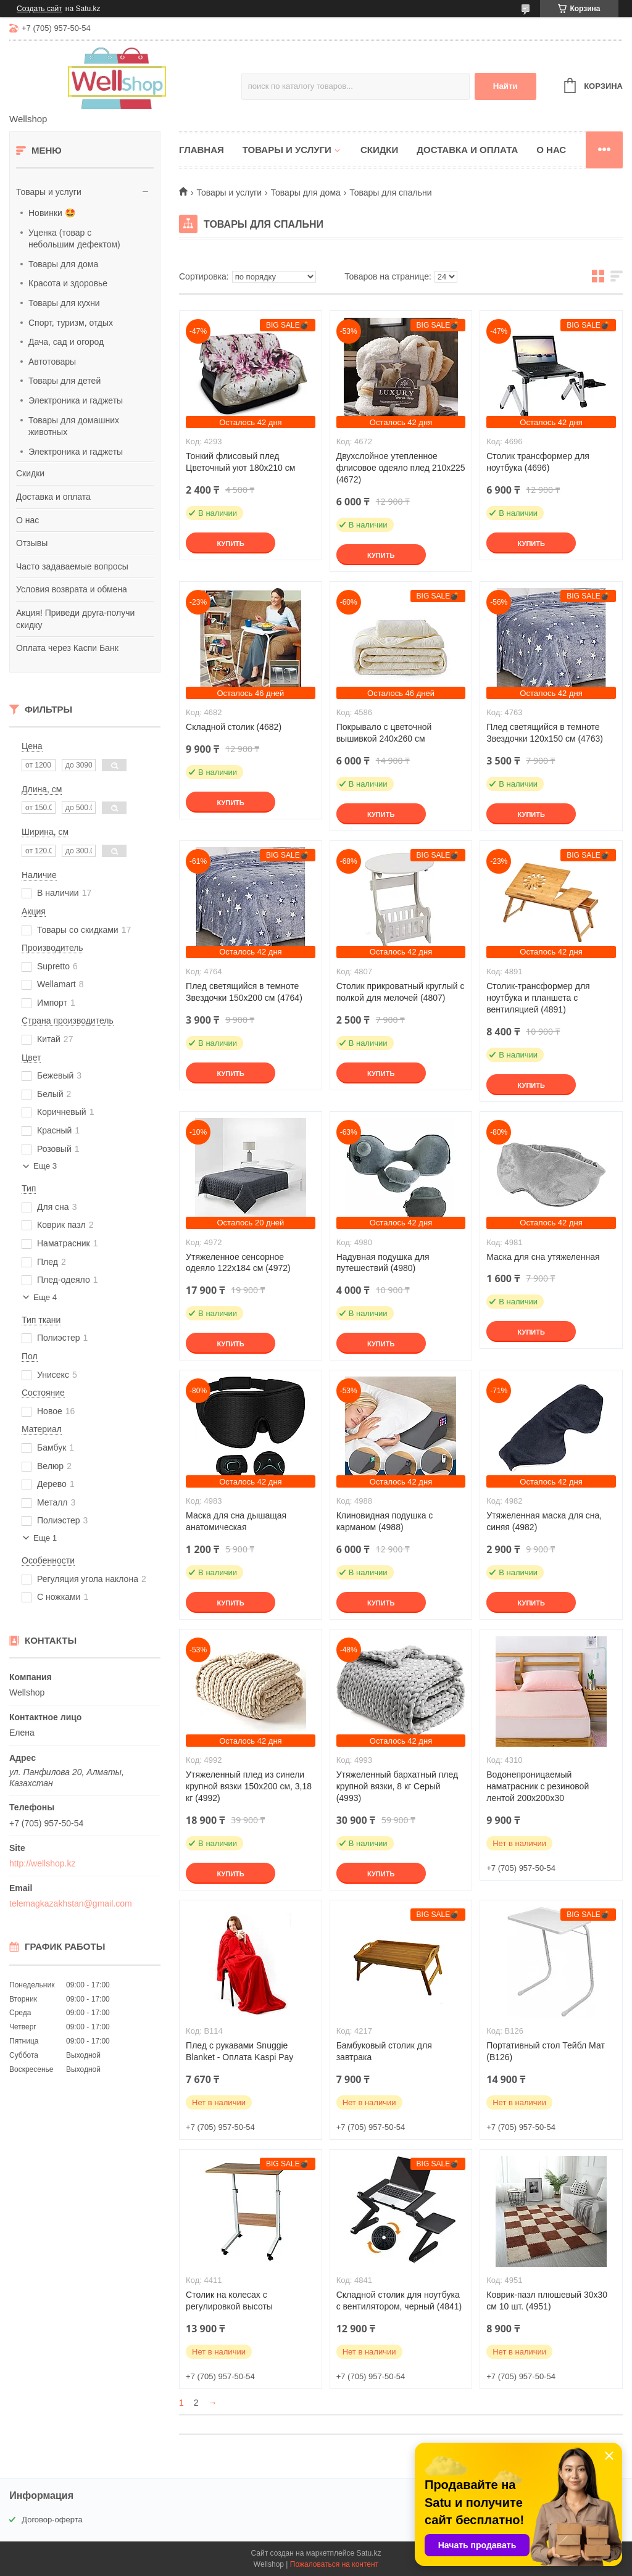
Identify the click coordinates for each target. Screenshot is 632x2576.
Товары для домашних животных (73, 426)
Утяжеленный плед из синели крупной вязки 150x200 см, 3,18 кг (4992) (249, 1786)
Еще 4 (45, 1297)
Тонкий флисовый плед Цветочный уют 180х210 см (240, 462)
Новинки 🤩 (51, 213)
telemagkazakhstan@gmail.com (70, 1903)
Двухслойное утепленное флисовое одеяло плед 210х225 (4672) (400, 467)
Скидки (30, 473)
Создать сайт (39, 8)
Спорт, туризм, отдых (70, 323)
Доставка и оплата (53, 497)
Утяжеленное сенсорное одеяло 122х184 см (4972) (238, 1263)
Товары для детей (64, 381)
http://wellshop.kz (42, 1863)
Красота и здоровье (67, 283)
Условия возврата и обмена (71, 589)
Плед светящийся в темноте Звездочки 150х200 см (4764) (244, 992)
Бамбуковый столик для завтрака (384, 2051)
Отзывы (32, 543)
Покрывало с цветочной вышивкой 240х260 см (384, 732)
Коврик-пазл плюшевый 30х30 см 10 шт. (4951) (546, 2300)
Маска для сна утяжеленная (542, 1257)
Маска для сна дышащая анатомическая (236, 1521)
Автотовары (52, 362)
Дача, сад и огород (66, 342)
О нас (27, 520)
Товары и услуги (48, 192)
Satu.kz (368, 2553)
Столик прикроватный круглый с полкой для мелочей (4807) (400, 992)
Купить (230, 543)
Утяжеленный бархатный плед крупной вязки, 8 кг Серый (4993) (397, 1786)
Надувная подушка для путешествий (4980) (383, 1263)
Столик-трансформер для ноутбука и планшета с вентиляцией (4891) (537, 997)
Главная (201, 149)
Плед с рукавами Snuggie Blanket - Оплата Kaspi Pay (239, 2051)
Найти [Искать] (505, 86)
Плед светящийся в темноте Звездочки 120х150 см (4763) (544, 732)
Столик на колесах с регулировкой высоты (229, 2300)
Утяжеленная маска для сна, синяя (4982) (544, 1521)
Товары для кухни (64, 303)
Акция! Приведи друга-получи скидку (75, 619)
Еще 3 (45, 1165)
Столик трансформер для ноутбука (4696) (537, 462)
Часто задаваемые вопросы (72, 566)
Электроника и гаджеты (75, 400)
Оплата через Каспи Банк (67, 648)
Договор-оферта (52, 2519)
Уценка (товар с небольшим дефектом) (74, 239)
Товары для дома (63, 264)
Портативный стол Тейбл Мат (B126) (545, 2051)
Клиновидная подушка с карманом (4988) (384, 1521)
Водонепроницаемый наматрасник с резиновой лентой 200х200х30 (537, 1786)
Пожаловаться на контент (334, 2564)
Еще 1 (45, 1538)
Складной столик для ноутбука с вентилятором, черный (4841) (399, 2300)
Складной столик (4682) (233, 727)
